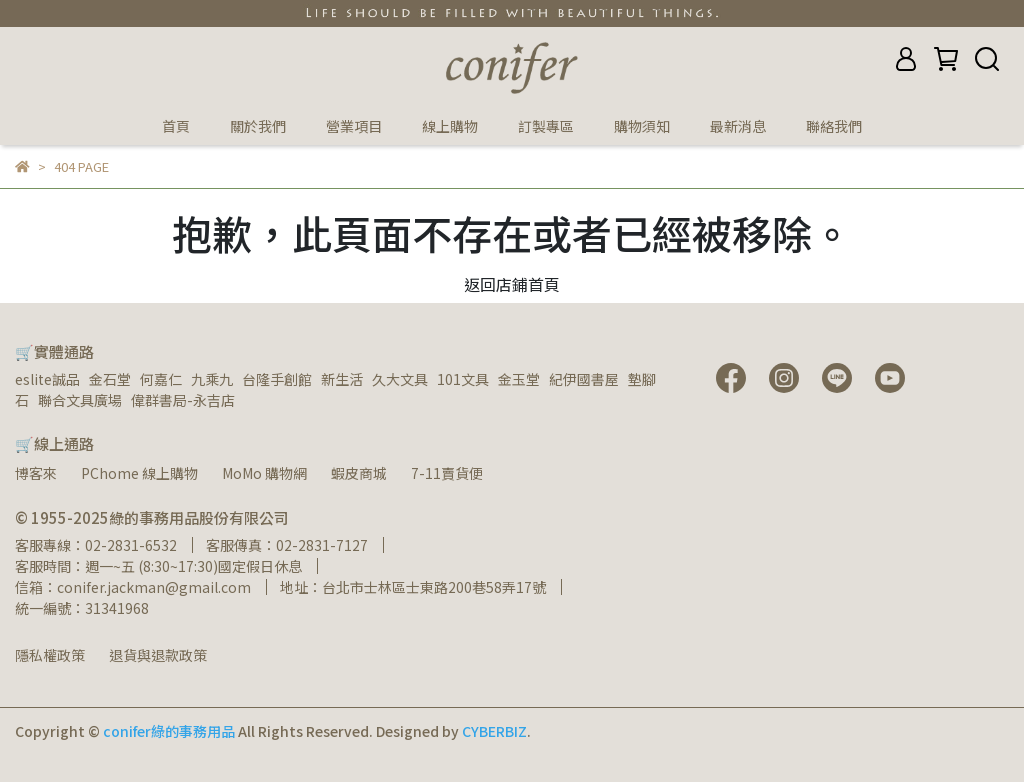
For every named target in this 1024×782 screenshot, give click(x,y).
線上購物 (450, 126)
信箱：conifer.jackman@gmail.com (133, 587)
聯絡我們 (834, 126)
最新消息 (738, 126)
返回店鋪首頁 (512, 284)
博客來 (36, 473)
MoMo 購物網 (264, 473)
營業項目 (354, 126)
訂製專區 (546, 126)
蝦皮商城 (359, 473)
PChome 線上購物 (139, 473)
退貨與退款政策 (158, 655)
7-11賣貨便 (447, 473)
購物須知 (642, 126)
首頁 (176, 126)
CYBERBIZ (494, 731)
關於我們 (258, 126)
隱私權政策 (50, 655)
